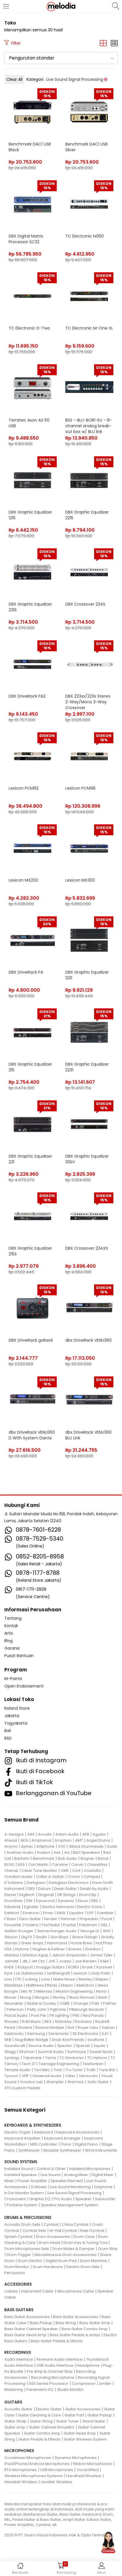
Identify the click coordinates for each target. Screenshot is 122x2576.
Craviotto (92, 1870)
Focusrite (12, 1925)
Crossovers (15, 2199)
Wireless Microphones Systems (33, 2476)
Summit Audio (51, 2051)
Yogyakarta (15, 1723)
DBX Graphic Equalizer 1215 (30, 515)
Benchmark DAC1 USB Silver (86, 147)
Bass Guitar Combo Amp (85, 2329)
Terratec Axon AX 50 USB (29, 423)
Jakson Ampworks (69, 1955)
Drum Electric (30, 2260)
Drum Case (84, 2236)
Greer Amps (32, 1943)
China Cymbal (75, 2224)
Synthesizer (29, 2150)
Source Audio (41, 2045)
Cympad (91, 1876)
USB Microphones (56, 2469)
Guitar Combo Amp (42, 2433)
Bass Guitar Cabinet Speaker (31, 2329)
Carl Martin (38, 1864)
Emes (48, 1913)
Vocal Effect (88, 2469)
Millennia (44, 1991)
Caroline (60, 1864)
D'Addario (13, 1882)
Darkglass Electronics (69, 1882)
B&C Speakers (86, 1852)
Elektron (11, 1913)
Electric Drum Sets (83, 2266)
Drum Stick (108, 2248)
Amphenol (41, 1840)
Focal (107, 1919)
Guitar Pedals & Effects (39, 2439)
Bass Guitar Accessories (26, 2317)
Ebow (83, 1900)
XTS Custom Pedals (22, 2088)
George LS (89, 1931)
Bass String (66, 2323)
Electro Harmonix (58, 1907)
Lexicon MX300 (80, 880)
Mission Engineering (74, 1991)
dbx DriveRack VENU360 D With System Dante (32, 1435)
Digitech (27, 1894)
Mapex (102, 1979)
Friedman (88, 1925)
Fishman (68, 1919)
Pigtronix (58, 2009)
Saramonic (58, 2033)
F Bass (10, 1919)
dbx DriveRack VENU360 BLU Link (88, 1435)
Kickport (25, 1967)
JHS (51, 1961)
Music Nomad (81, 1997)
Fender (50, 1919)
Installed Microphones (89, 2168)
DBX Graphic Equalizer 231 (30, 1159)
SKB (7, 2039)
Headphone (88, 2365)
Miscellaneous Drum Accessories (66, 2254)
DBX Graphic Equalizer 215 (30, 1067)
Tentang (13, 1618)
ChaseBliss (97, 1864)
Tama (50, 2057)
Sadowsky (14, 2033)
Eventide (105, 1913)
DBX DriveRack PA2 (27, 696)
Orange (80, 2003)
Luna (45, 1979)
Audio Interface (18, 2359)
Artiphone (45, 1846)
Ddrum (44, 1888)
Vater (70, 2076)
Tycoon (11, 2076)
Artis (8, 1633)
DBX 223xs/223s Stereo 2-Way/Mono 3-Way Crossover (87, 701)
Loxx (8, 1979)
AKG (24, 1840)
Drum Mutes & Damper (73, 2248)
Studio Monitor (70, 2389)
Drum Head (49, 2242)
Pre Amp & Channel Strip (50, 2371)
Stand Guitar (93, 2421)
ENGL (61, 1913)
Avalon (43, 1852)
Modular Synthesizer (62, 2150)
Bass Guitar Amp (94, 2323)
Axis (57, 1852)
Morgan (42, 1997)
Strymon (27, 2051)
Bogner (87, 1858)
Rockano (83, 2021)
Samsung (36, 2033)
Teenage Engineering (59, 2063)
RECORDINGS (17, 2352)
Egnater (31, 1907)
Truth (91, 2070)
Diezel (10, 1894)
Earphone (103, 2187)
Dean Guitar (65, 1888)
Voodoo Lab (31, 2082)
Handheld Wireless (84, 2476)
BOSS (9, 1864)
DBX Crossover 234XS (86, 1248)
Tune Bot (107, 2070)
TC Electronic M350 (84, 236)
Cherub (11, 1870)
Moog (25, 1997)
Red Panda (93, 2015)
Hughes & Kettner (49, 1949)
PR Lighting (59, 2015)
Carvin (77, 1864)
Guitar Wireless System (85, 2439)
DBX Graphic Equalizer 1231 (87, 975)
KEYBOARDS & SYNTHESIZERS (32, 2125)
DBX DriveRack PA (26, 972)
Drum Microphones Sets (26, 2248)
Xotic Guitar (98, 2082)
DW (29, 1900)
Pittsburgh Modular (86, 2009)
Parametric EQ (40, 2389)
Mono (101, 1991)
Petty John (36, 2009)
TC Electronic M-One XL (89, 328)
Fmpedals (89, 1919)
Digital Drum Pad (61, 2260)
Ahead (10, 1840)
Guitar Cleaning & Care (39, 2415)
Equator (76, 1913)
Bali (7, 1731)
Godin (41, 1937)
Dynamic (66, 1900)
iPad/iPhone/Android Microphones (37, 2463)
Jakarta (11, 1716)
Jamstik (11, 1961)
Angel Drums (98, 1840)
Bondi (103, 1858)
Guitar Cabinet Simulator (52, 2427)
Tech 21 (28, 2063)
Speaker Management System (69, 2205)
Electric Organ (17, 2132)
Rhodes (11, 2021)
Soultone (95, 2039)
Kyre (8, 1973)
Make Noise (64, 1979)
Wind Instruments (101, 2150)
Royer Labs (88, 2027)
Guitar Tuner (67, 2421)
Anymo (11, 1846)
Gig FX (26, 1937)
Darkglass (35, 1882)
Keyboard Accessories (77, 2132)
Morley (59, 1997)
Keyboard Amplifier (22, 2138)
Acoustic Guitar (18, 2409)
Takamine (32, 2057)
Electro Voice (89, 1907)
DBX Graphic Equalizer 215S (30, 1251)
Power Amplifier (32, 2181)
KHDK (9, 1967)
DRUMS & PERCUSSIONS (27, 2217)
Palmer (110, 2003)
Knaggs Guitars (50, 1967)
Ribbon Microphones (92, 2463)
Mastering (13, 2389)
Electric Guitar (49, 2409)
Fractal (69, 1925)
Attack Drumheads (86, 1846)
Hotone (22, 1949)
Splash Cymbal (18, 2236)
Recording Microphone (52, 2377)
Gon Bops (59, 1937)
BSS (21, 1864)
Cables (11, 2291)
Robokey (63, 2021)
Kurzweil (104, 1967)
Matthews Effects (41, 1985)
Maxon (67, 1985)
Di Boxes (39, 2187)
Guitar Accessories (82, 2409)
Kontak (11, 1626)
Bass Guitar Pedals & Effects (57, 2341)
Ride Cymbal (92, 2230)
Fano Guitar (30, 1919)
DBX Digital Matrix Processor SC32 (26, 239)
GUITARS (13, 2402)
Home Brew (81, 1943)
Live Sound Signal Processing (74, 2193)
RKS (48, 2021)
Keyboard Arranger (62, 2138)
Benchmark (43, 1858)
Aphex (27, 1846)
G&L (104, 1925)
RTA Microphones (20, 2469)
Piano (66, 2144)
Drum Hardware (48, 2266)
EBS (95, 1900)
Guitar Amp (14, 2427)
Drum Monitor (16, 2266)
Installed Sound (18, 2168)
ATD (61, 1846)
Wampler (55, 2082)
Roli (71, 2027)
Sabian (108, 2027)
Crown (74, 1876)
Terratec (42, 2070)
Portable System (22, 2205)
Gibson (11, 1937)
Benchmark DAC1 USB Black (30, 147)
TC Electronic (72, 2057)
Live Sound (50, 2174)
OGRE (65, 2003)
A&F (31, 1834)
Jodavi (65, 1961)
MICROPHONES (19, 2451)
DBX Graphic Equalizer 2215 (87, 515)
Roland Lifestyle (49, 2027)
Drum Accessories (53, 2236)
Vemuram (88, 2076)
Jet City (38, 1961)
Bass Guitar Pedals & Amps (75, 2335)
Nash (102, 1997)
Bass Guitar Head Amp (25, 2335)
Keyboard (43, 2132)
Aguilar (99, 1834)
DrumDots (13, 1900)
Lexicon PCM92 (24, 788)
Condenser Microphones (27, 2457)
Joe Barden (86, 1961)
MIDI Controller (43, 2144)
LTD (18, 1979)
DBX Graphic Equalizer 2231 (87, 1067)
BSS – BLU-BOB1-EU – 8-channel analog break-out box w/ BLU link (88, 425)
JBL (25, 1961)
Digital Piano (86, 2144)
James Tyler (101, 1955)
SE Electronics (85, 2033)
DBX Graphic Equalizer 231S (30, 607)
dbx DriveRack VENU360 (88, 1340)
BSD (8, 1738)
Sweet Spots (101, 2051)
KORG (73, 1967)
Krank (87, 1967)
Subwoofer (105, 2199)
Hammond (57, 1943)
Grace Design (85, 1937)
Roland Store (17, 1708)
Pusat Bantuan (19, 1655)
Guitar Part (74, 2415)
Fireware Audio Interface (60, 2359)
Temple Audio (17, 2070)
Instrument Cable (37, 2291)
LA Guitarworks (29, 1973)
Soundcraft (14, 2045)
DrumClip (87, 1894)
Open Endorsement (24, 1686)
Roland (25, 2027)
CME (65, 1870)
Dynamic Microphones (76, 2457)
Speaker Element (67, 2181)
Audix (112, 1846)
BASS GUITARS (18, 2310)
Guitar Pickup (99, 2415)
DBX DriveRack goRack (31, 1340)
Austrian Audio (20, 1852)
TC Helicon (97, 2057)
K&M (104, 1961)
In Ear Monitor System (24, 2193)
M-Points (13, 1678)
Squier (100, 2045)
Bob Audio (67, 1858)
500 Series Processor (48, 2383)
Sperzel (83, 2045)
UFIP (25, 2076)
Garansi (12, 1648)
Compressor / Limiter (91, 2383)
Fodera (31, 1925)
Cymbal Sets (34, 2230)
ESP (90, 1913)
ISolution (93, 1949)
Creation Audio (18, 1876)
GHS (106, 1931)
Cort (76, 1870)
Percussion (14, 2273)
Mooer (10, 1997)
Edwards (12, 1907)
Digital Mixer (103, 2174)
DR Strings (66, 1894)
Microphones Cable (75, 2291)
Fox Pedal (51, 1925)
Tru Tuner (74, 2070)
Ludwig (31, 1979)
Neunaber (13, 2003)
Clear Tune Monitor (39, 1870)
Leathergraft (58, 1973)
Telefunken (93, 2063)
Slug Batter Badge (31, 2039)
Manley (85, 1979)
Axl (66, 1852)
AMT (79, 1840)
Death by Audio (94, 1888)
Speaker (83, 2199)
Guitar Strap (15, 2421)
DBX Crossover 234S (85, 604)
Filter (12, 43)
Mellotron (85, 1985)
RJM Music (31, 2021)
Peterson (15, 2009)
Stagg (10, 2051)
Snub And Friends (68, 2039)
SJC (105, 2033)
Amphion (63, 1840)
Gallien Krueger (18, 1931)
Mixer (9, 2181)
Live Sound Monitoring (70, 2187)
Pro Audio (63, 2199)
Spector (64, 2045)
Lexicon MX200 (23, 880)
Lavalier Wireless (56, 2482)
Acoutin (45, 1834)
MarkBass (13, 1985)
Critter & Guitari (50, 1876)
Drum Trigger (19, 2254)
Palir (96, 2003)
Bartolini (21, 1858)
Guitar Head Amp (80, 2433)
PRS (76, 2015)
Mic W (26, 1991)
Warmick (75, 2082)
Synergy (12, 2057)
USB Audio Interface (55, 2365)
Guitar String (41, 2421)
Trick (58, 2070)
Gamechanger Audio (57, 1931)
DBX (31, 1888)
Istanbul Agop (35, 1955)
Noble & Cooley (41, 2003)
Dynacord (45, 1900)
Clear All (14, 79)
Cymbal (51, 2224)
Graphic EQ (39, 2199)
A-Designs (14, 1834)
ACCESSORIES (18, 2284)
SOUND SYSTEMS (20, 2162)
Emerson (31, 1913)
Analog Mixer (76, 2174)
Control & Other (51, 2168)
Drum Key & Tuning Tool (85, 2242)
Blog (8, 1641)
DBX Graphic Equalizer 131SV (87, 1159)
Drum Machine (93, 2260)
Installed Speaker (20, 2174)
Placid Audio (16, 2015)
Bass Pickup (41, 2323)
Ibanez (74, 1949)
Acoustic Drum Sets (22, 2224)
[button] (61, 58)
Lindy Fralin (100, 1973)
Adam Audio (67, 1834)
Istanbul (11, 1955)
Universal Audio (47, 2076)
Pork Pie (38, 2015)
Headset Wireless (20, 2482)
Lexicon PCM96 (80, 788)
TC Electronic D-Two (29, 328)
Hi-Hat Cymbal (63, 2230)
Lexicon (80, 1973)
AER (85, 1834)
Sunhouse (76, 2051)
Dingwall (46, 1894)
